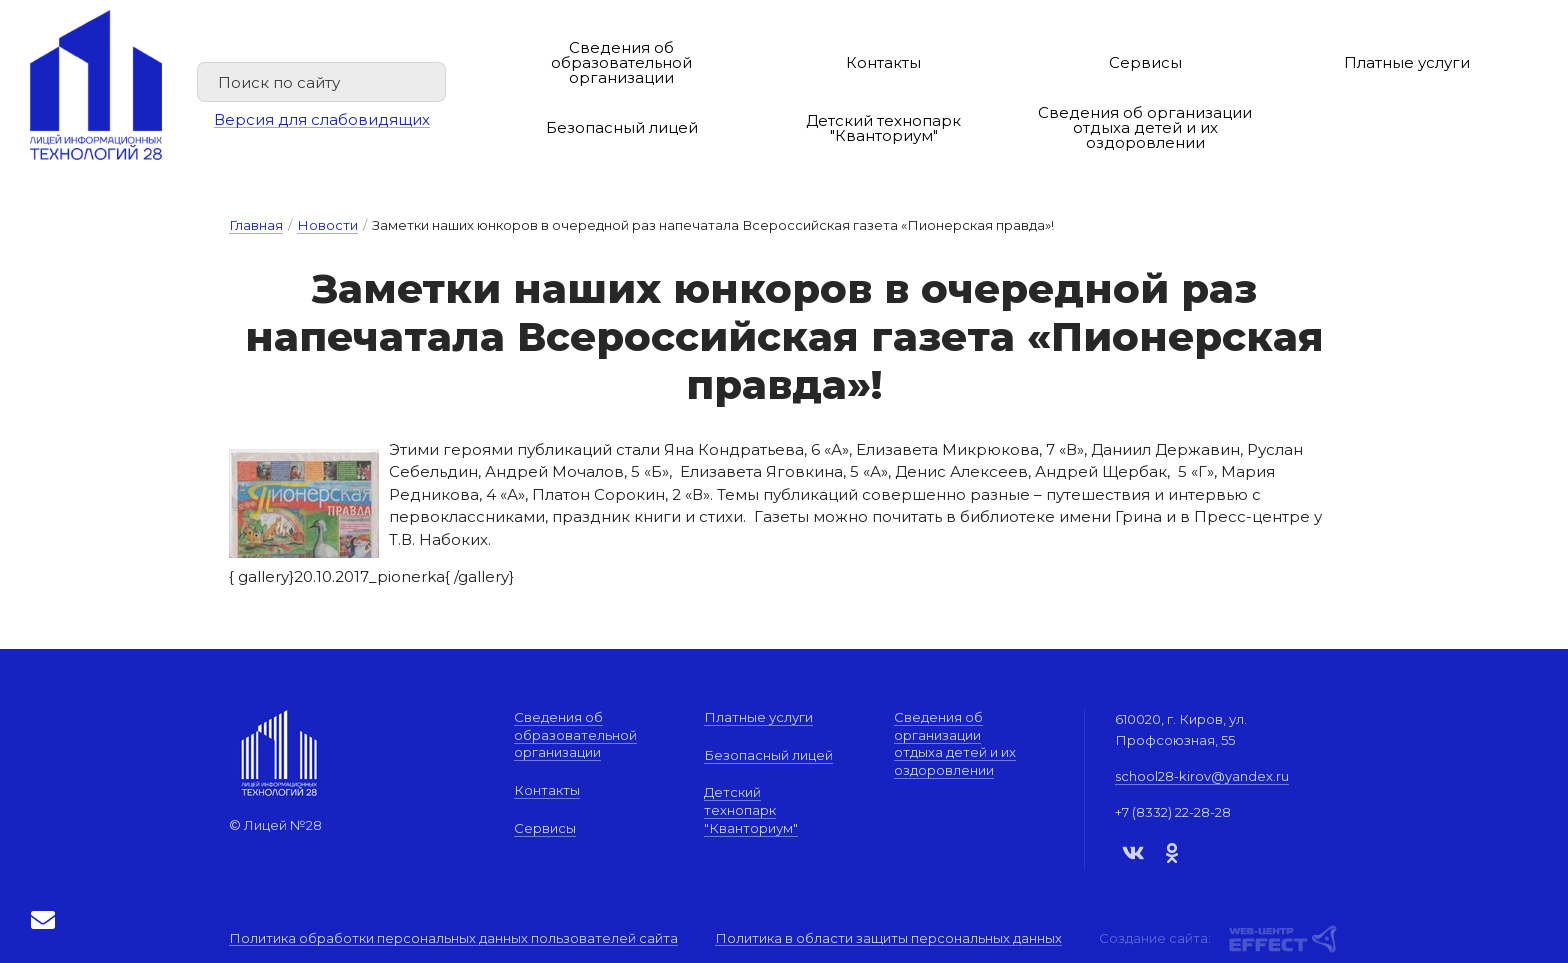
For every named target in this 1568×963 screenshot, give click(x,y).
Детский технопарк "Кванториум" (883, 128)
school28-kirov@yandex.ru (1202, 776)
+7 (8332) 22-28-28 (1173, 812)
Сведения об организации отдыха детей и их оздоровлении (1145, 127)
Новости (327, 225)
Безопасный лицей (622, 127)
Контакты (883, 62)
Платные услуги (1407, 62)
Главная (256, 225)
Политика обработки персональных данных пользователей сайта (453, 939)
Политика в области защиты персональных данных (888, 939)
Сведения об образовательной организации (621, 62)
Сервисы (1145, 62)
